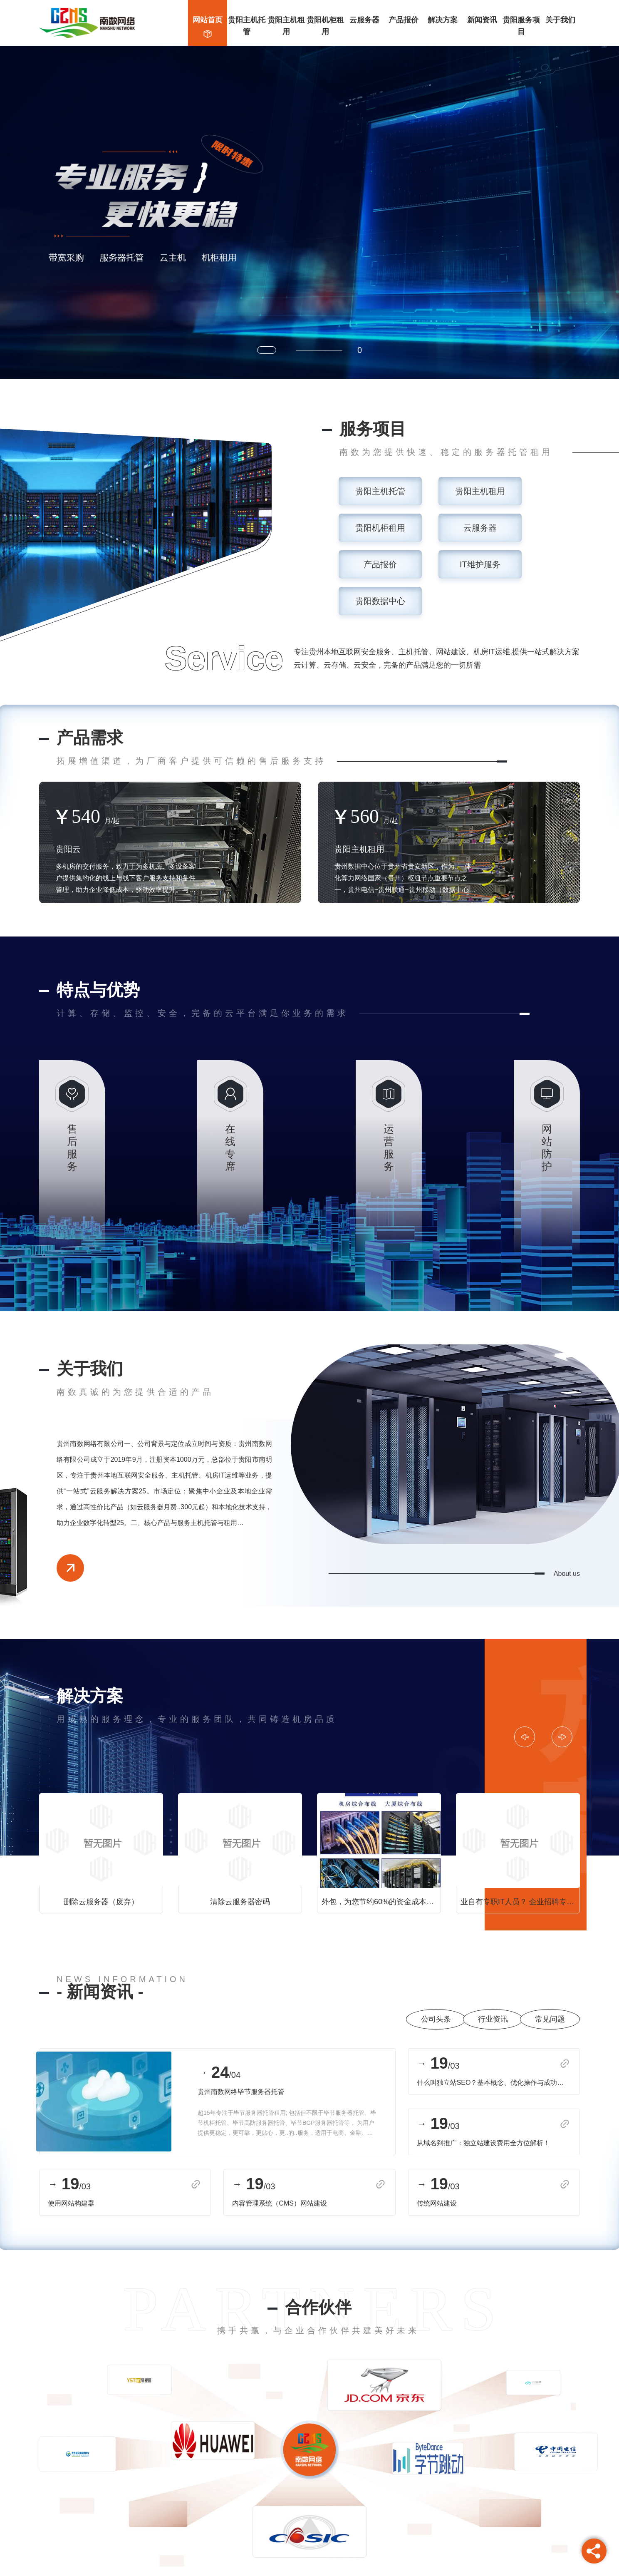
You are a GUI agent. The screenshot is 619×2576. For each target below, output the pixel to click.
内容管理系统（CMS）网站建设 (279, 2203)
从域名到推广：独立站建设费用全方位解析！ (483, 2142)
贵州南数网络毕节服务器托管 (241, 2091)
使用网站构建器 (71, 2203)
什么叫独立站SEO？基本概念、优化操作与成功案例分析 (492, 2082)
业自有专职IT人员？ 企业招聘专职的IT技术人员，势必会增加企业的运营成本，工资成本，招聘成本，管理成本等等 (520, 1902)
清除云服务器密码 (240, 1902)
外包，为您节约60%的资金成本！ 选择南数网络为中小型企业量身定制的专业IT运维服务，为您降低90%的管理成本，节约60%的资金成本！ (381, 1902)
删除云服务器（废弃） (101, 1902)
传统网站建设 (436, 2203)
